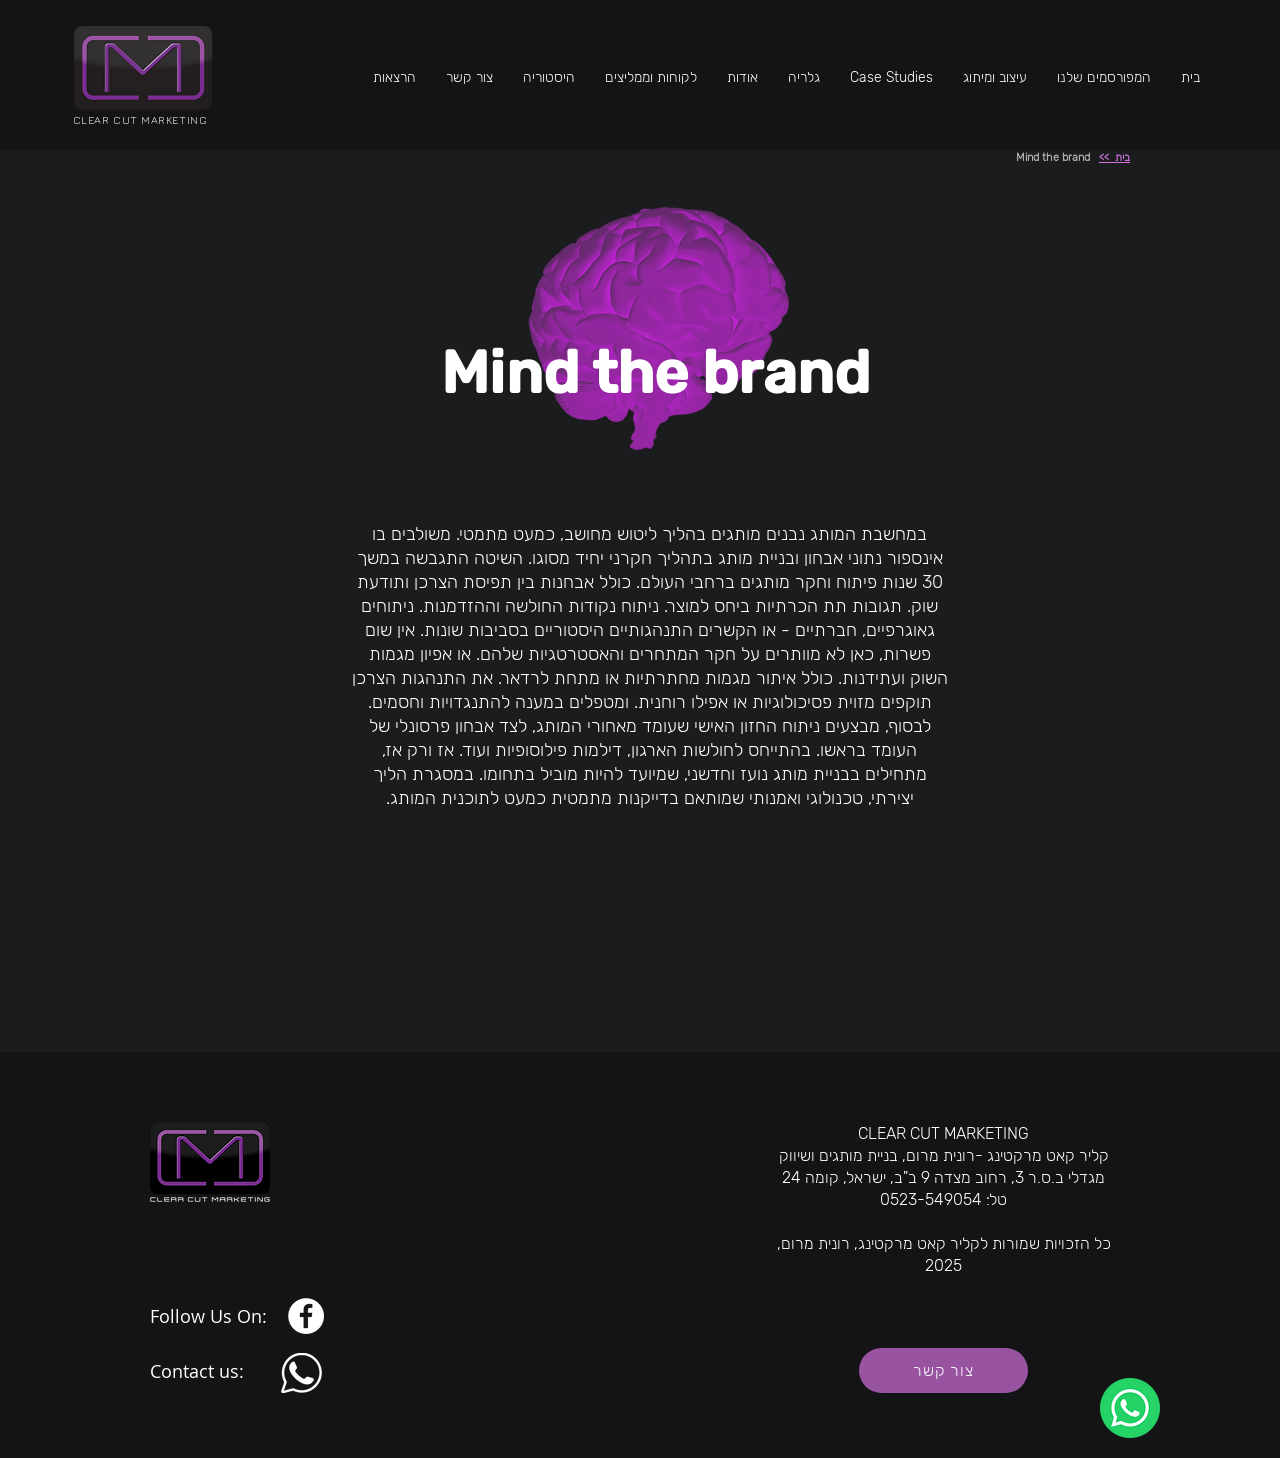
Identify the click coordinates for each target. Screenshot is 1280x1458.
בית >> (1114, 157)
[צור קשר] (943, 1370)
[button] (995, 78)
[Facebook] (306, 1316)
